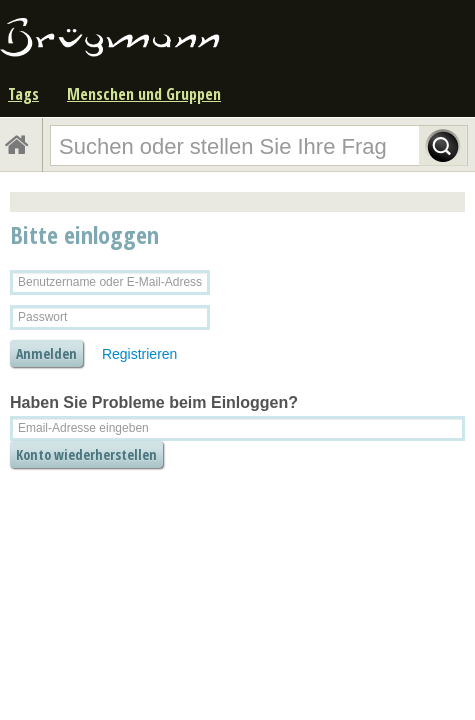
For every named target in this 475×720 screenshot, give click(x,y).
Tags (23, 94)
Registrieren (139, 354)
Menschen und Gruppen (144, 94)
